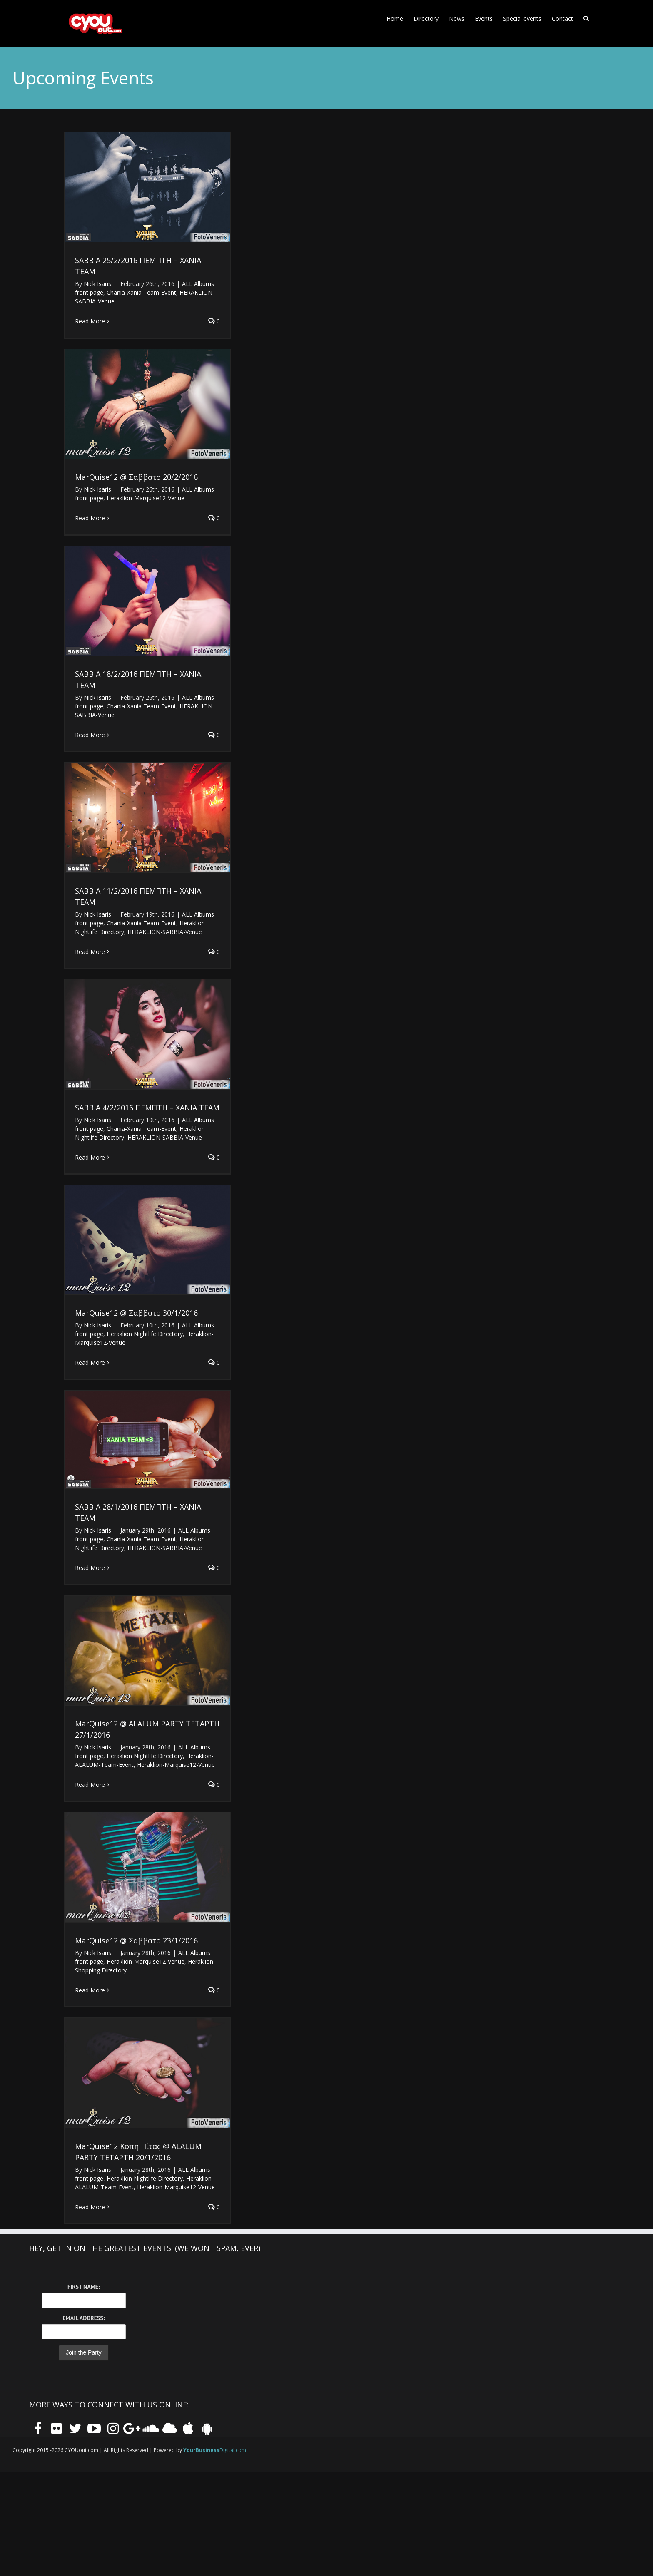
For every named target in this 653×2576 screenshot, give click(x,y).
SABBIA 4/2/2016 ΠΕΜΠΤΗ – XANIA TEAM (147, 1108)
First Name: (83, 2286)
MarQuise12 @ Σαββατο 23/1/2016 (136, 1940)
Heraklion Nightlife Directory (145, 1334)
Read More (90, 321)
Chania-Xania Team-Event (141, 292)
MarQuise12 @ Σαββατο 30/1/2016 (136, 1313)
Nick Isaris (97, 284)
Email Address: (83, 2318)
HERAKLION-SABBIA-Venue (164, 932)
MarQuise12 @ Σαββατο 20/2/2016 (136, 477)
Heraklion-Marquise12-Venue (145, 498)
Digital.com (214, 2450)
